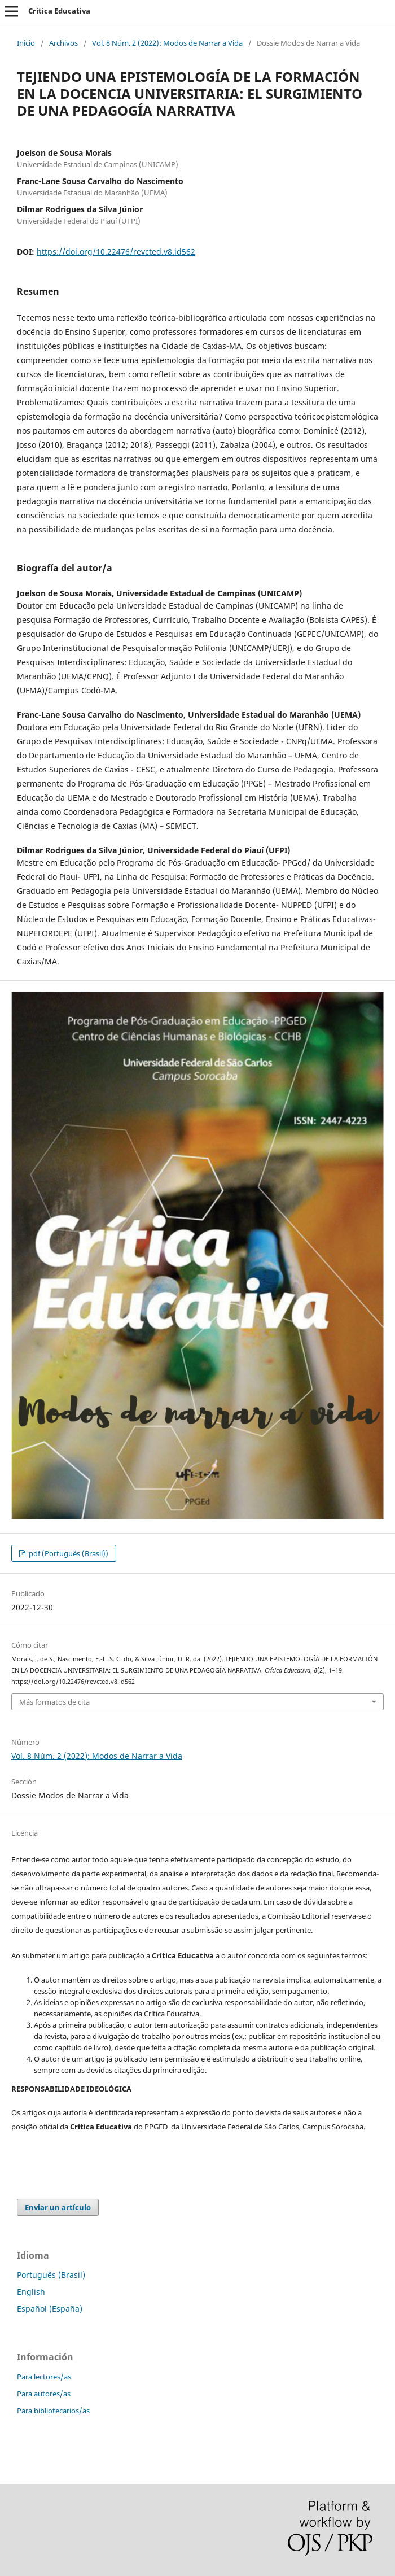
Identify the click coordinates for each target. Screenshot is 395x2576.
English (31, 2291)
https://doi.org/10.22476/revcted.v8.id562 (116, 251)
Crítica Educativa (59, 11)
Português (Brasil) (51, 2274)
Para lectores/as (44, 2377)
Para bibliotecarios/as (53, 2410)
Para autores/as (44, 2394)
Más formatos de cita (54, 1702)
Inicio (26, 43)
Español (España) (49, 2308)
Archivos (63, 43)
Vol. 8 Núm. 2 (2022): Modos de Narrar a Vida (167, 43)
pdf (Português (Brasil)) (67, 1553)
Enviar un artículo (58, 2207)
